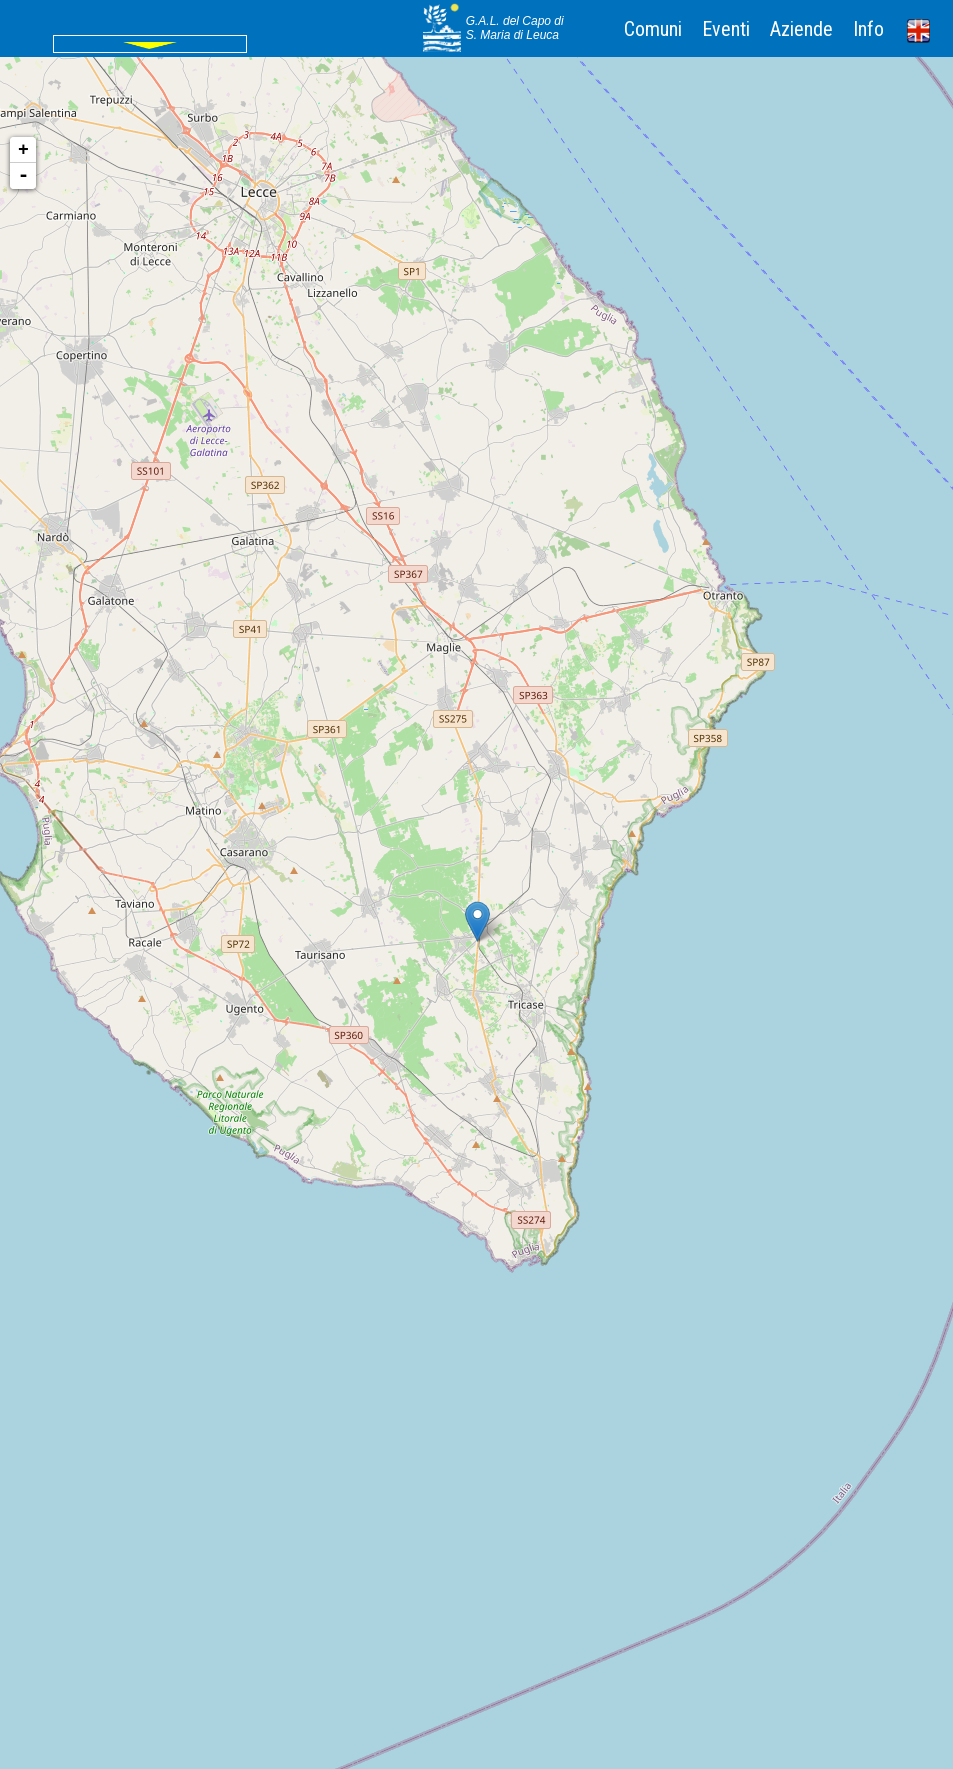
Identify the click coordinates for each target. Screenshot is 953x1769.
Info (868, 29)
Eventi (726, 29)
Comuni (653, 29)
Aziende (801, 29)
